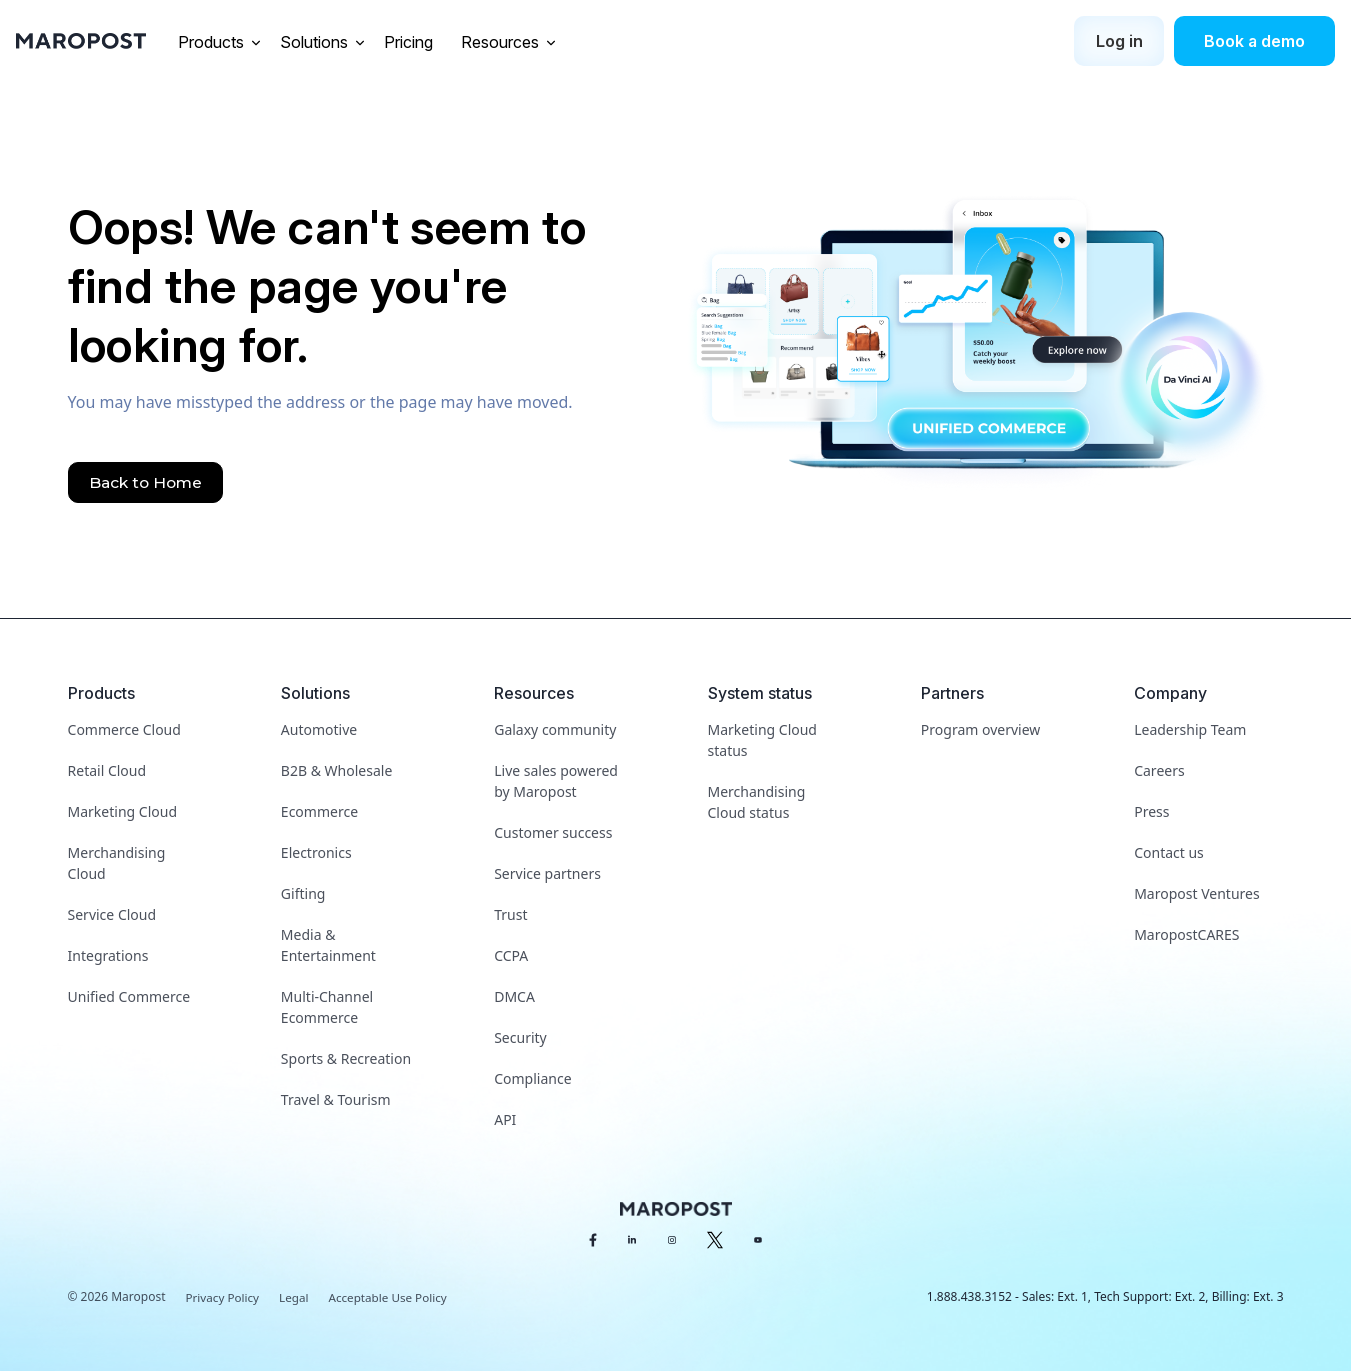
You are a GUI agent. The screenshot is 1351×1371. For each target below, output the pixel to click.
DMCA (514, 996)
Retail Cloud (107, 770)
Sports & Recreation (346, 1058)
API (505, 1119)
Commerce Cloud (124, 729)
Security (520, 1037)
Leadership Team (1190, 729)
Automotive (319, 729)
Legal (296, 1297)
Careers (1159, 770)
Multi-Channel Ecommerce (327, 1007)
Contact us (1169, 852)
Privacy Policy (224, 1297)
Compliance (532, 1078)
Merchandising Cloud (117, 863)
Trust (510, 914)
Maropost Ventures (1196, 893)
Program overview (980, 729)
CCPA (511, 955)
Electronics (316, 852)
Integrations (108, 955)
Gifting (303, 893)
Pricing (410, 42)
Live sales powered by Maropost (556, 781)
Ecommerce (319, 811)
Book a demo (1254, 41)
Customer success (553, 832)
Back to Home (148, 482)
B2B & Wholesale (336, 770)
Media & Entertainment (328, 945)
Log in (1119, 41)
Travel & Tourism (336, 1099)
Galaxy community (555, 729)
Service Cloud (112, 914)
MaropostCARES (1186, 934)
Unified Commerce (129, 996)
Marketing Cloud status (762, 740)
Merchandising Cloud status (757, 802)
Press (1151, 811)
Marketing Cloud (122, 811)
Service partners (547, 873)
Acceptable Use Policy (393, 1297)
